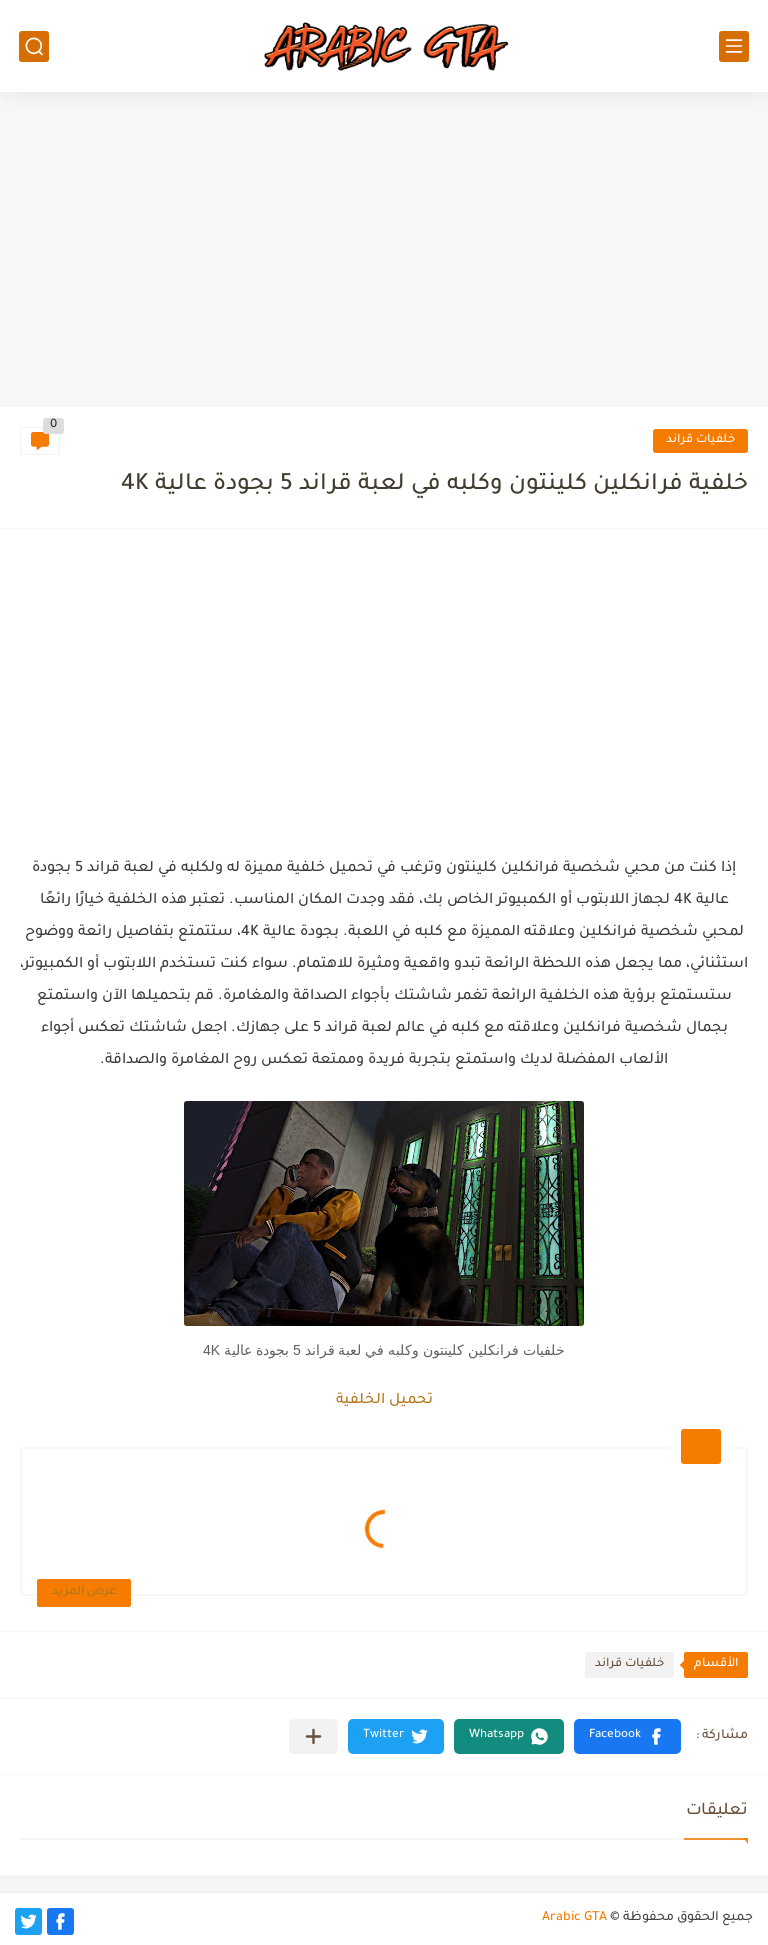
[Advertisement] (384, 252)
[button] (627, 1736)
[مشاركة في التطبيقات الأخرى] (313, 1736)
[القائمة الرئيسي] (734, 46)
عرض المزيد (84, 1592)
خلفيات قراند (700, 440)
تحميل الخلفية (384, 1401)
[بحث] (34, 46)
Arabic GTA (574, 1918)
